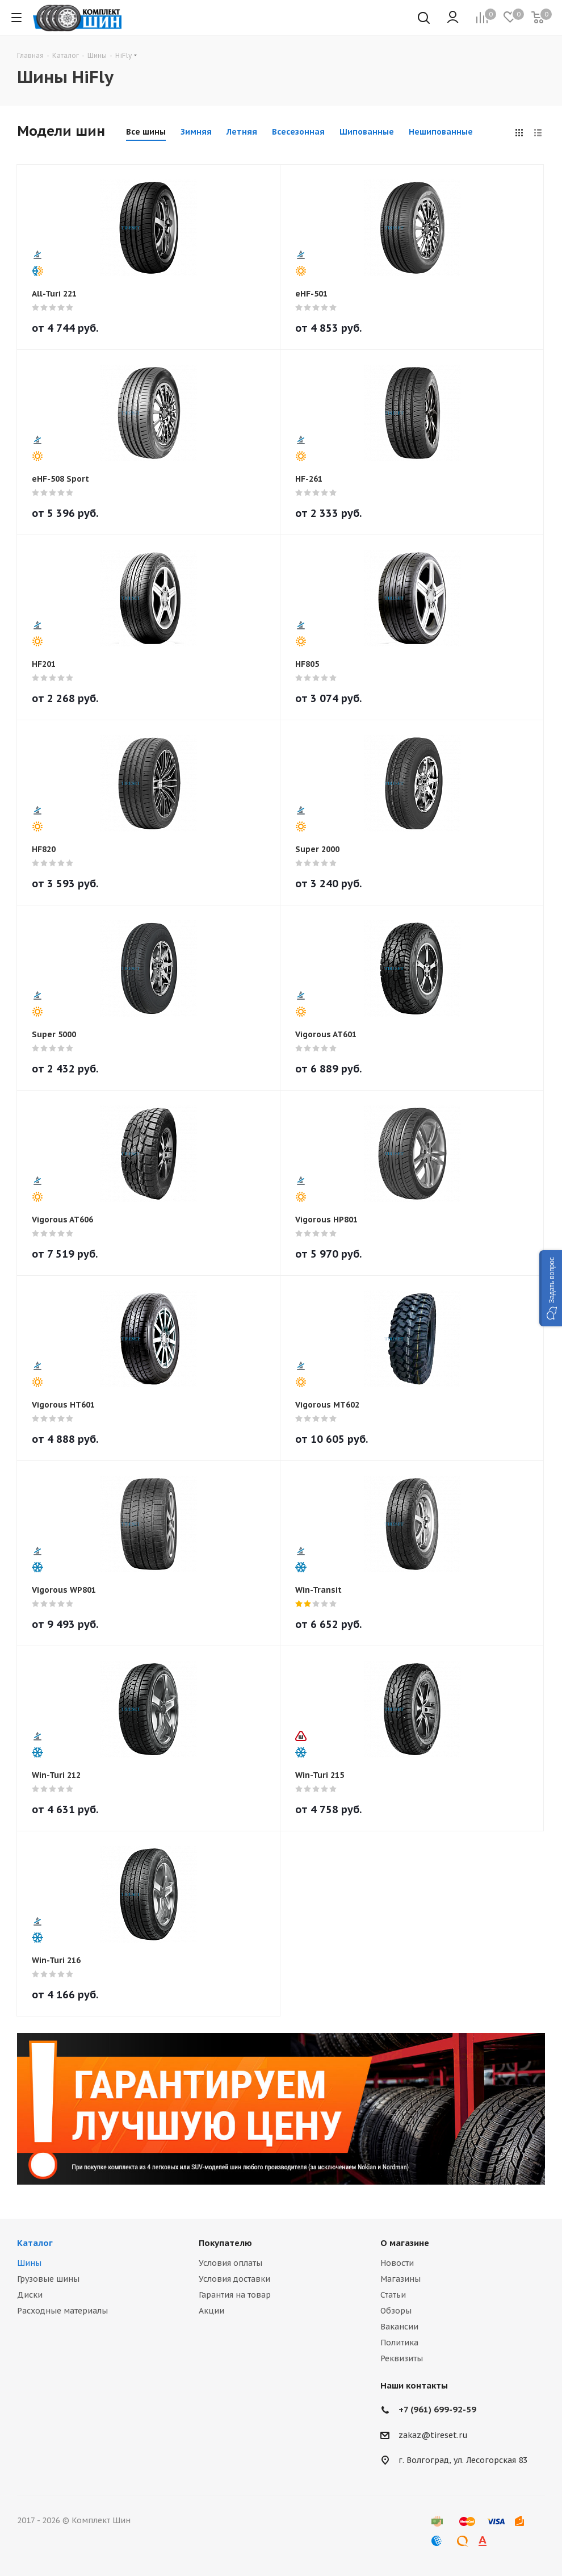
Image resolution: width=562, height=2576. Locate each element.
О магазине (404, 2242)
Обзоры (396, 2311)
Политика (399, 2342)
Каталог (35, 2242)
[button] (550, 1288)
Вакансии (399, 2327)
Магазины (400, 2279)
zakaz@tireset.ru (433, 2435)
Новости (397, 2263)
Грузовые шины (48, 2279)
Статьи (393, 2295)
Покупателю (225, 2242)
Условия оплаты (230, 2263)
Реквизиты (401, 2358)
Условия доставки (234, 2279)
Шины (29, 2263)
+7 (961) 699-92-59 (437, 2409)
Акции (211, 2311)
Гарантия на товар (235, 2295)
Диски (30, 2295)
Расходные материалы (62, 2311)
